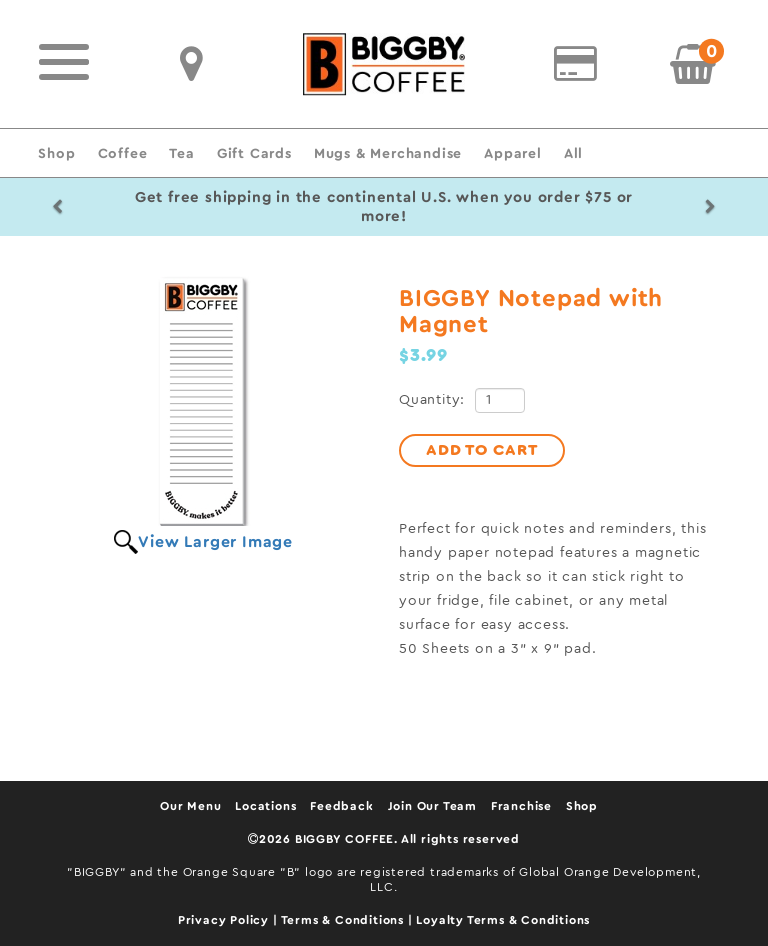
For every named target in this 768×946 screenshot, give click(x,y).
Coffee (123, 153)
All (573, 153)
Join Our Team (432, 806)
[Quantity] (500, 400)
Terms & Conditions (344, 920)
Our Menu (190, 806)
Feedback (341, 806)
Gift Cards (254, 153)
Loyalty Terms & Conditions (503, 920)
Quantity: (432, 400)
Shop (56, 153)
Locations (265, 806)
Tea (181, 153)
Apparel (513, 153)
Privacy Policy (225, 920)
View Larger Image (215, 542)
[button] (57, 207)
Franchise (521, 806)
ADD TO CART (482, 450)
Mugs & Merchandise (388, 153)
